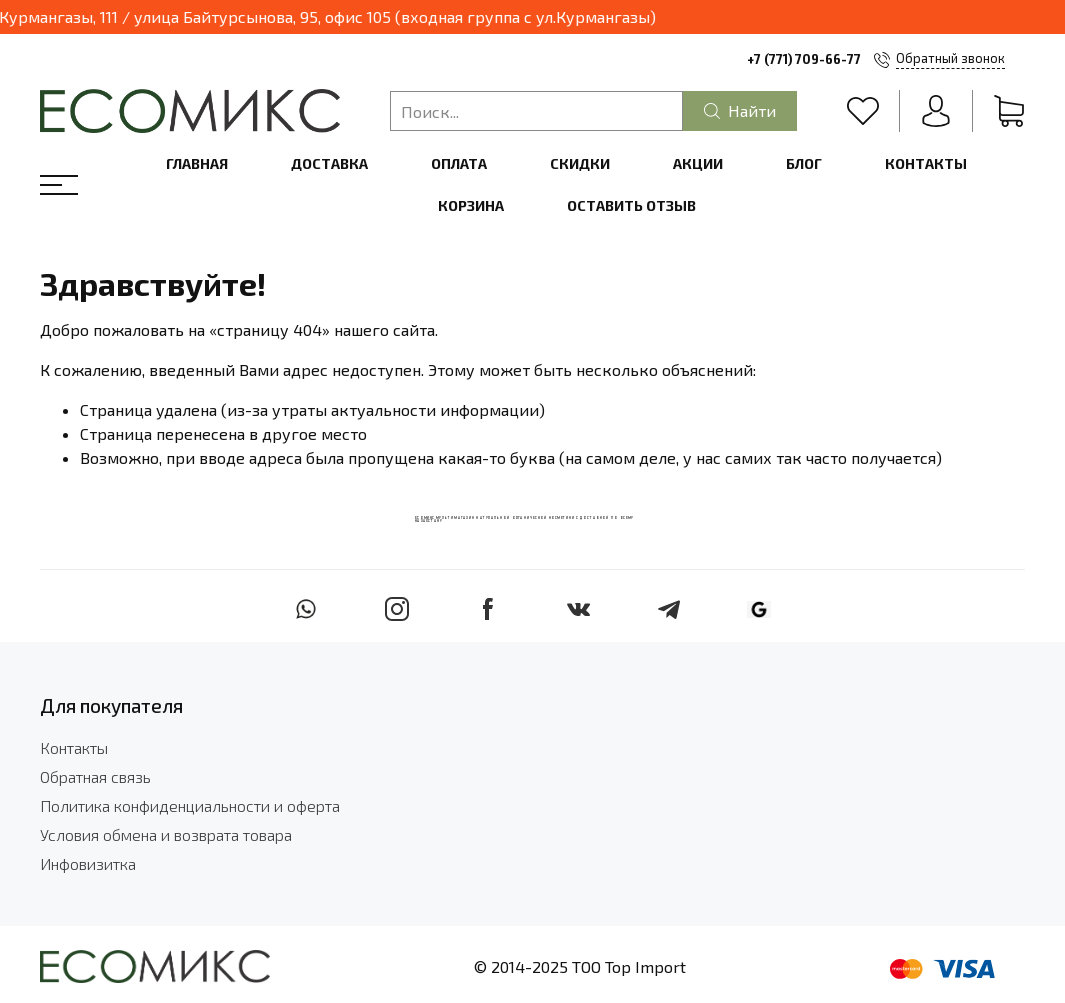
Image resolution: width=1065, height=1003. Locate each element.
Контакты (926, 163)
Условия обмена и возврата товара (166, 834)
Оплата (459, 163)
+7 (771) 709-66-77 (804, 59)
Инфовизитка (88, 863)
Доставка (329, 163)
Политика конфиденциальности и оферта (190, 805)
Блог (804, 163)
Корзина (471, 205)
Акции (698, 163)
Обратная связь (95, 776)
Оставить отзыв (631, 205)
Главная (197, 163)
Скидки (580, 163)
